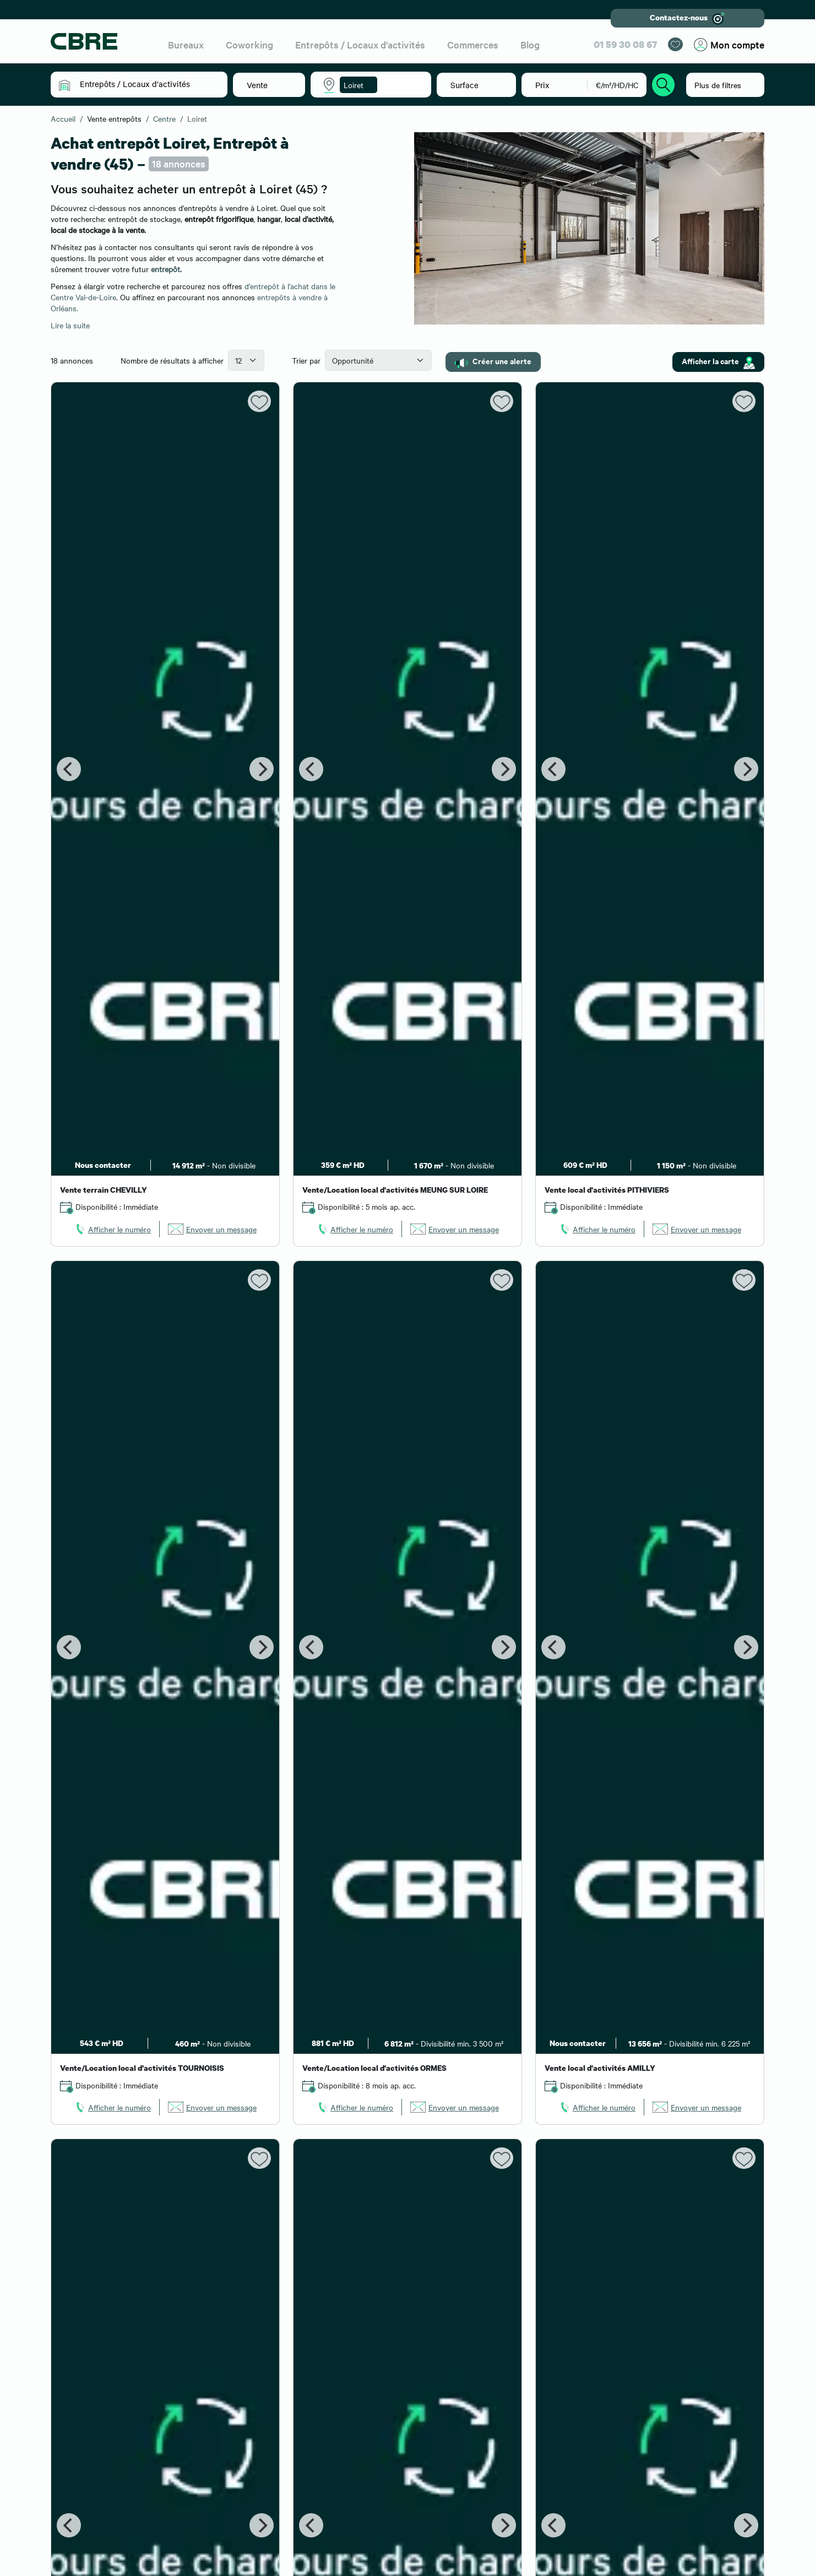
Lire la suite (70, 325)
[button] (146, 84)
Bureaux (186, 44)
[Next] (261, 769)
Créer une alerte (493, 361)
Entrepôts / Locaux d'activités (360, 44)
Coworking (249, 44)
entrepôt (165, 268)
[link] (112, 1229)
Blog (530, 44)
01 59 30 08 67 (625, 44)
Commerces (472, 44)
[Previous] (69, 769)
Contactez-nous (687, 18)
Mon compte (729, 45)
